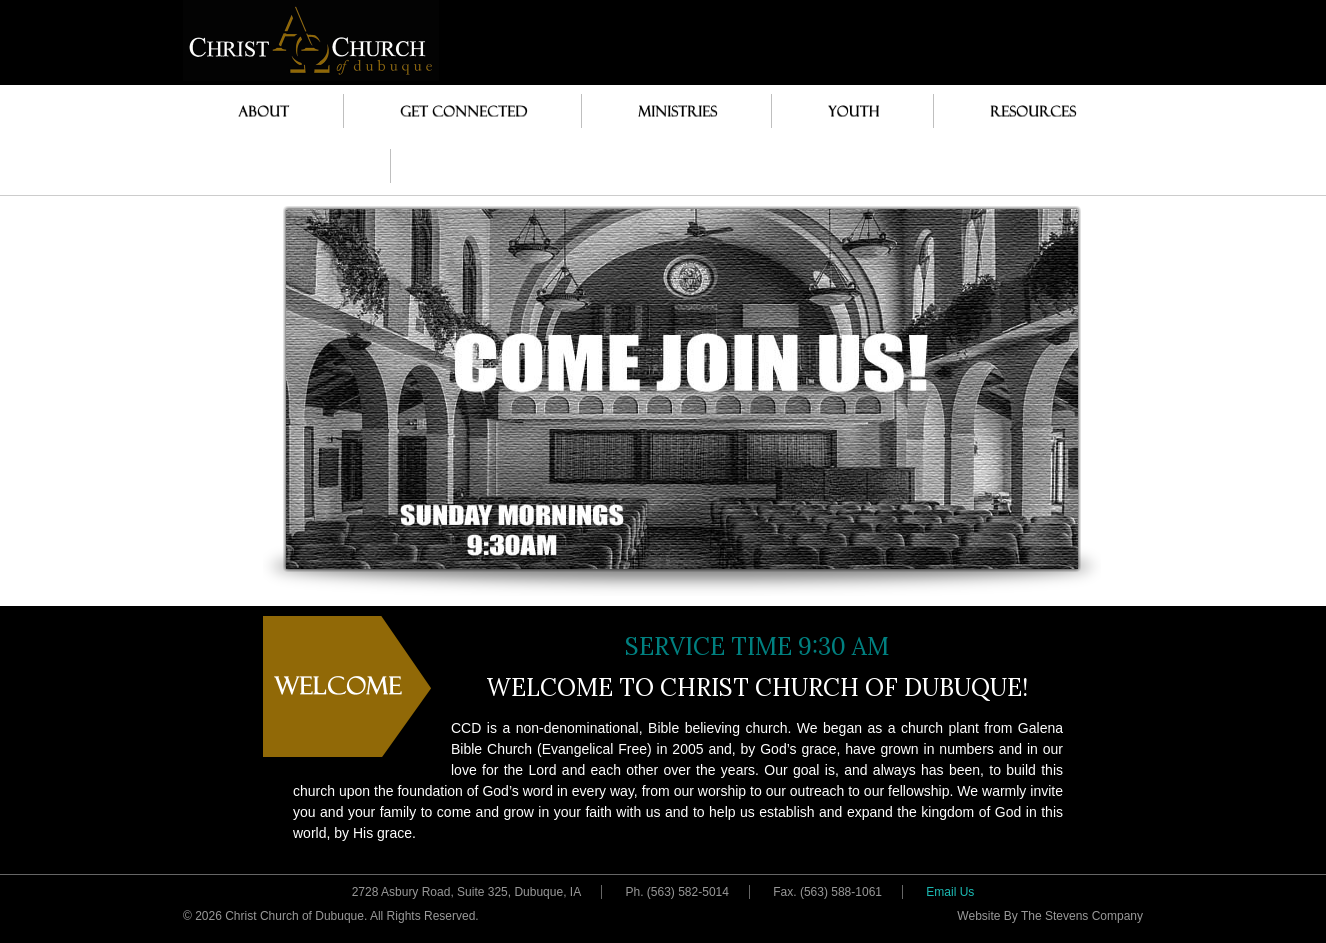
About (259, 111)
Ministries (672, 111)
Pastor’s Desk (287, 165)
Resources (1028, 111)
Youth (848, 111)
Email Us (950, 892)
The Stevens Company (1082, 916)
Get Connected (454, 111)
